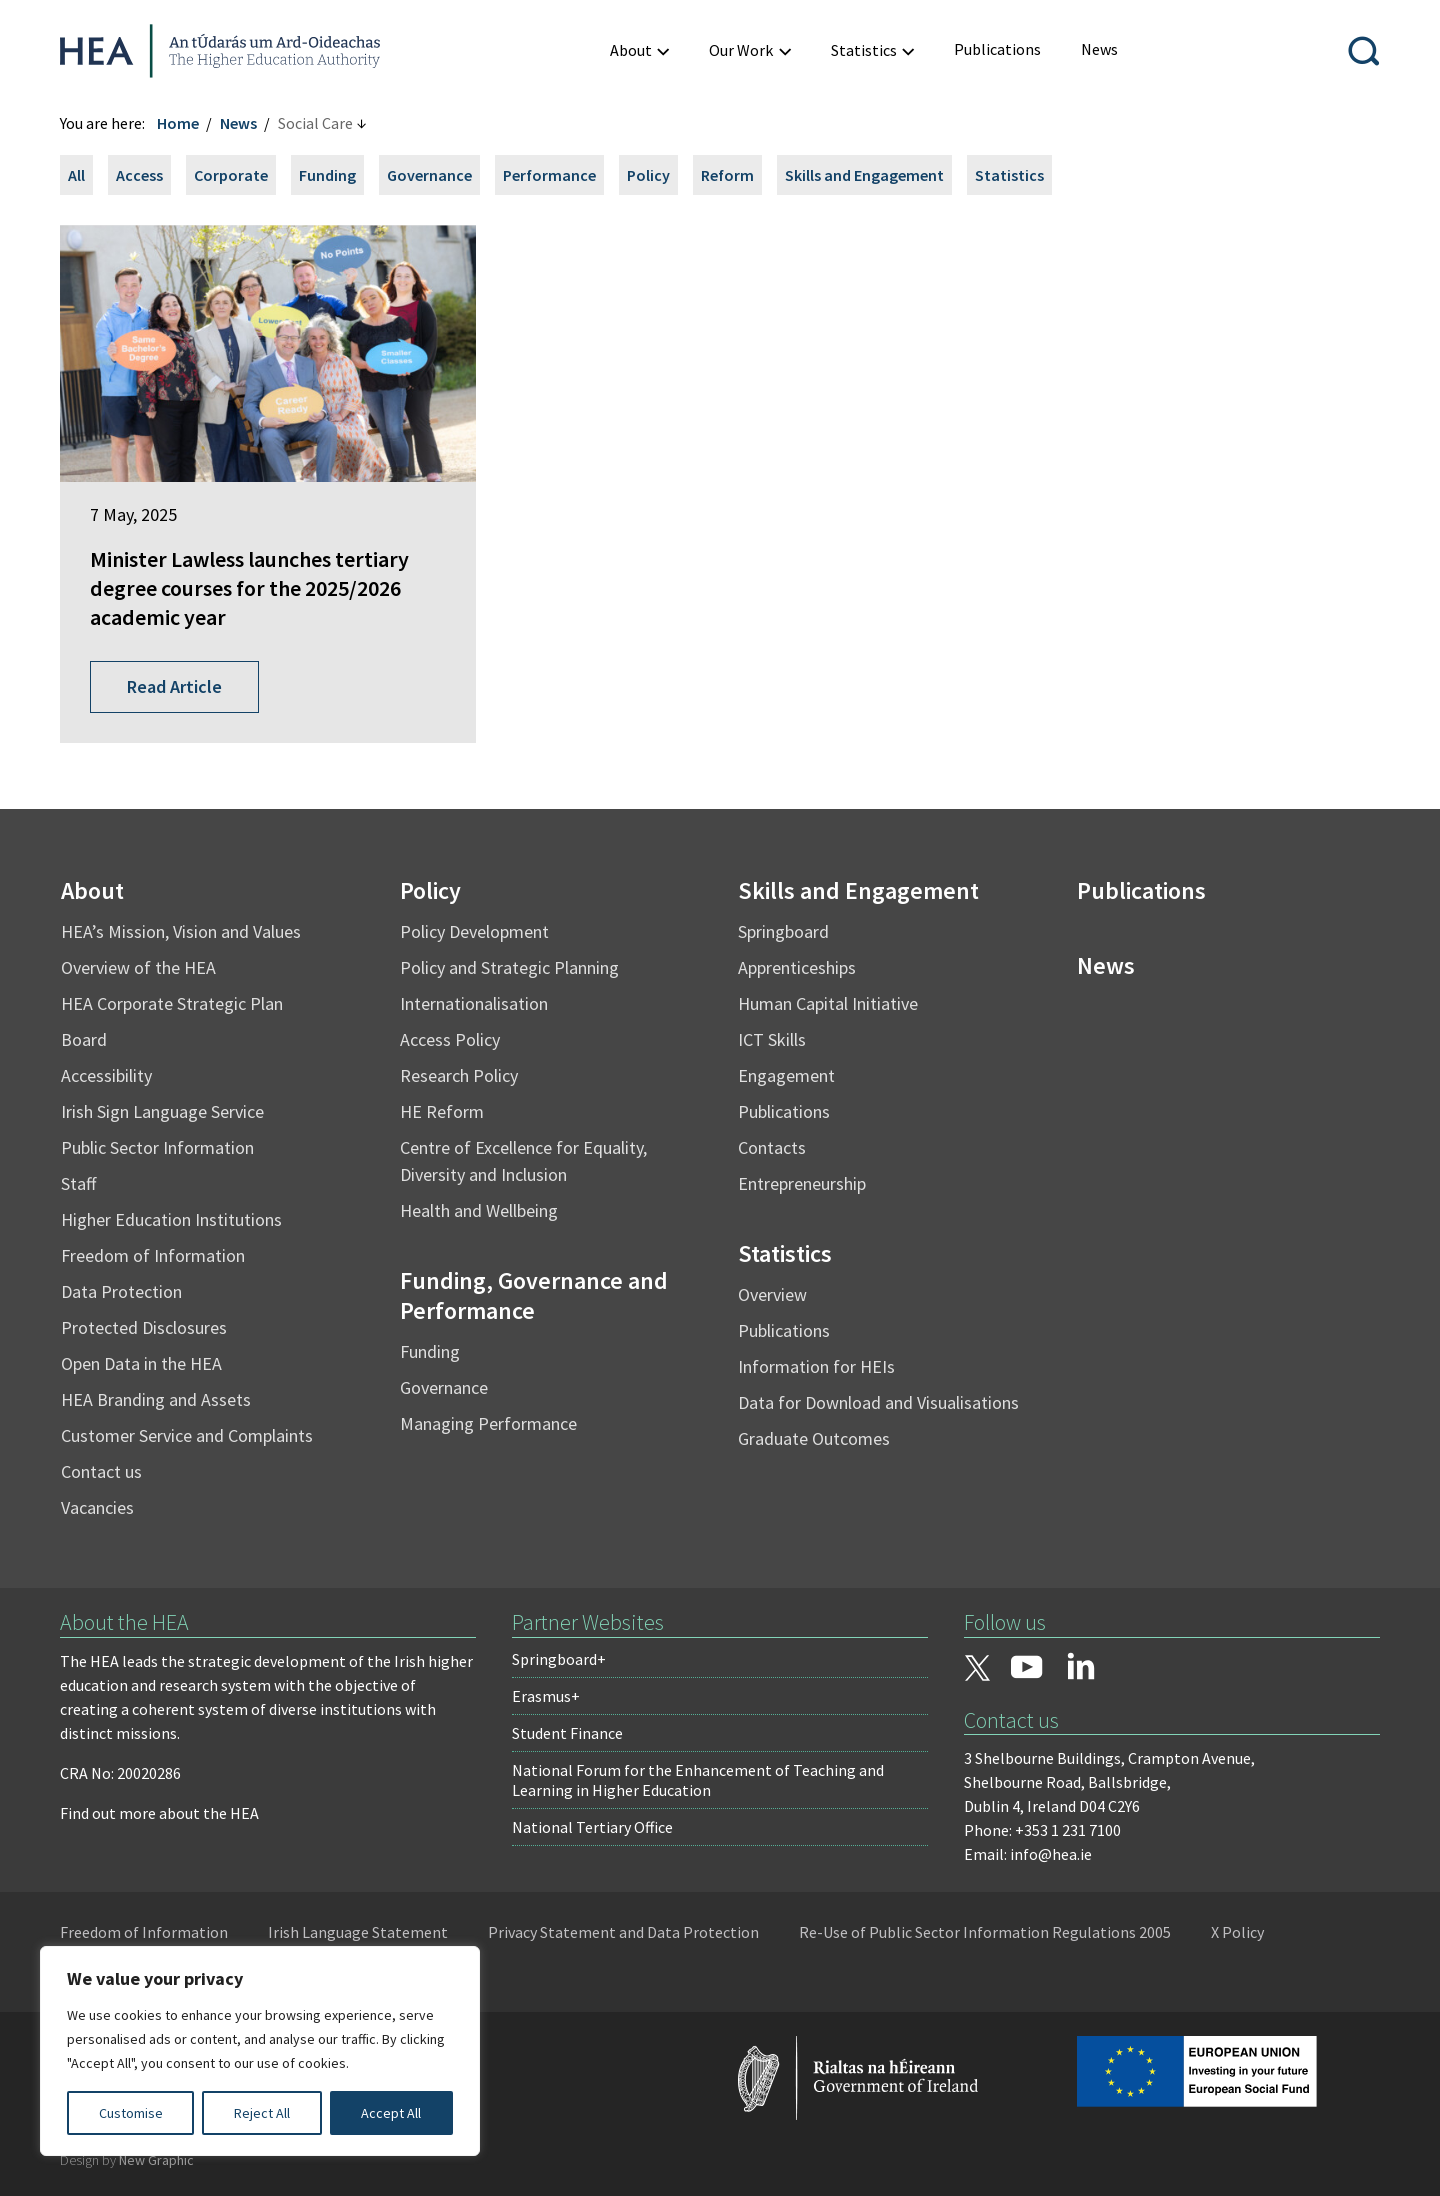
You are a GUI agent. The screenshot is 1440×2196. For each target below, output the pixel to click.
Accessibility (106, 1075)
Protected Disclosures (144, 1327)
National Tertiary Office (592, 1827)
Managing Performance (488, 1423)
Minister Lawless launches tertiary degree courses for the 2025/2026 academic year (249, 587)
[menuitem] (639, 50)
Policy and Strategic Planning (509, 967)
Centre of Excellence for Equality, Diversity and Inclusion (523, 1161)
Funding (327, 175)
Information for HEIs (816, 1366)
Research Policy (459, 1075)
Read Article (174, 686)
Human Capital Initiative (828, 1003)
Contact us (101, 1471)
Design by (127, 2160)
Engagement (786, 1075)
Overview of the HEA (138, 967)
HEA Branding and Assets (156, 1399)
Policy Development (474, 931)
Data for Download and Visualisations (878, 1402)
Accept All (391, 2113)
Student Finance (567, 1733)
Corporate (231, 175)
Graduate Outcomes (814, 1438)
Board (84, 1039)
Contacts (772, 1147)
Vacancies (97, 1507)
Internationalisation (474, 1003)
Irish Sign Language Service (162, 1111)
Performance (549, 175)
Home (178, 123)
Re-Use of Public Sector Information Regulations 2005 (985, 1932)
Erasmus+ (546, 1696)
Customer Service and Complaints (187, 1435)
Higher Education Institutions (171, 1219)
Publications (784, 1111)
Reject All (262, 2113)
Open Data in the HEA (141, 1363)
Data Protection (121, 1291)
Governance (429, 175)
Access (139, 175)
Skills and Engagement (864, 175)
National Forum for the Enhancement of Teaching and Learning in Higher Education (698, 1780)
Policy (648, 175)
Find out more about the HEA (159, 1813)
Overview (772, 1294)
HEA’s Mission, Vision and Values (181, 931)
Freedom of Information (153, 1255)
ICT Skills (772, 1039)
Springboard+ (559, 1659)
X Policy (1237, 1932)
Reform (727, 175)
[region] (260, 2051)
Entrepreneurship (802, 1183)
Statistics (1009, 175)
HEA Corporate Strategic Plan (172, 1003)
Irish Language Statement (358, 1932)
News (238, 123)
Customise (131, 2113)
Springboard (783, 931)
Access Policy (450, 1039)
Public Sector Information (157, 1147)
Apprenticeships (797, 967)
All (76, 175)
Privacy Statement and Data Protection (623, 1932)
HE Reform (442, 1111)
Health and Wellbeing (479, 1210)
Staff (78, 1183)
